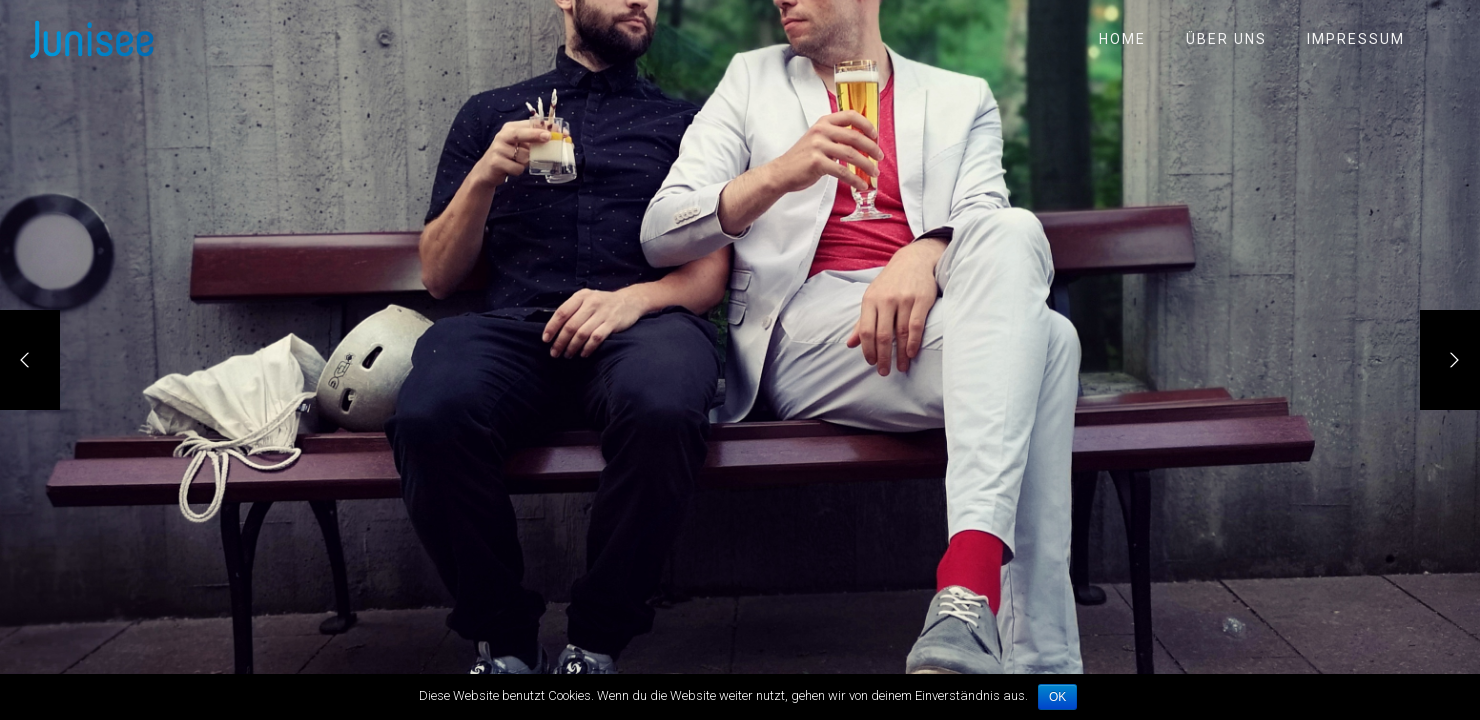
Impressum (1356, 39)
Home (1122, 39)
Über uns (1226, 39)
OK (1057, 697)
